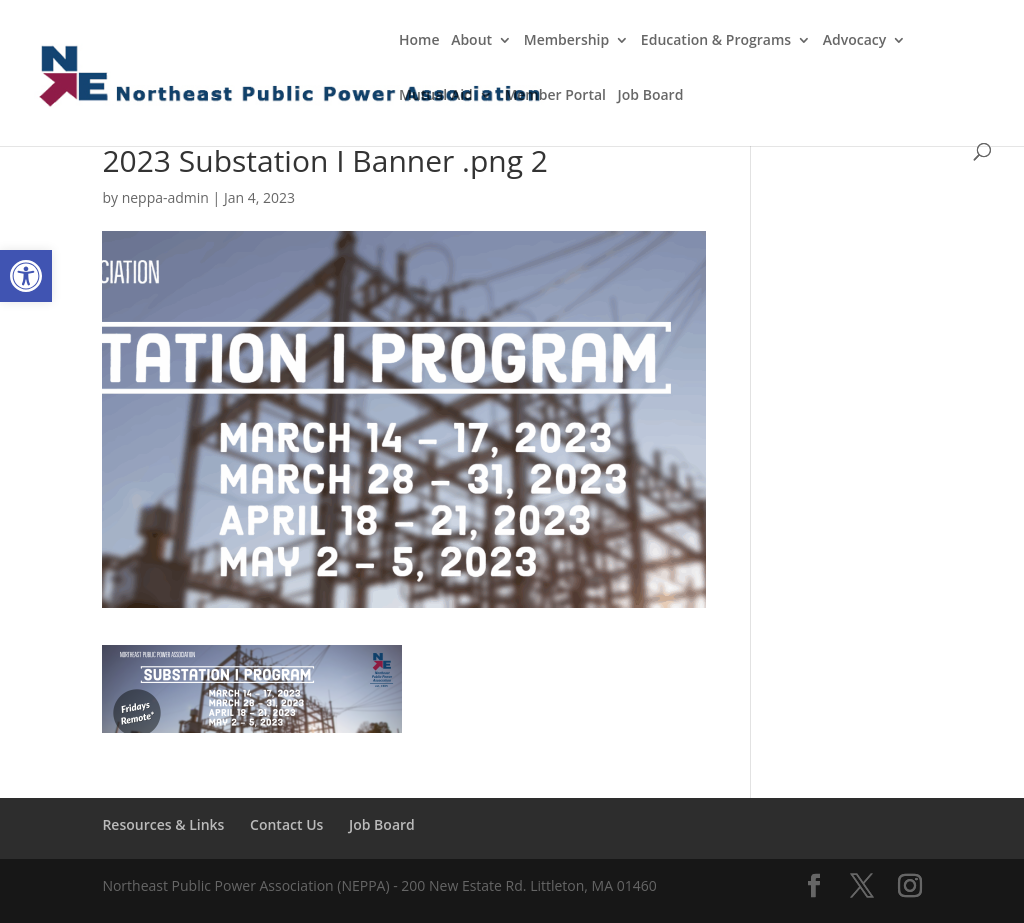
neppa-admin (165, 197)
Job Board (651, 96)
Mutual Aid (436, 96)
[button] (26, 276)
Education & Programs (716, 41)
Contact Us (286, 824)
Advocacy (855, 41)
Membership (566, 41)
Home (419, 41)
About (471, 41)
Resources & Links (163, 824)
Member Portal (555, 96)
